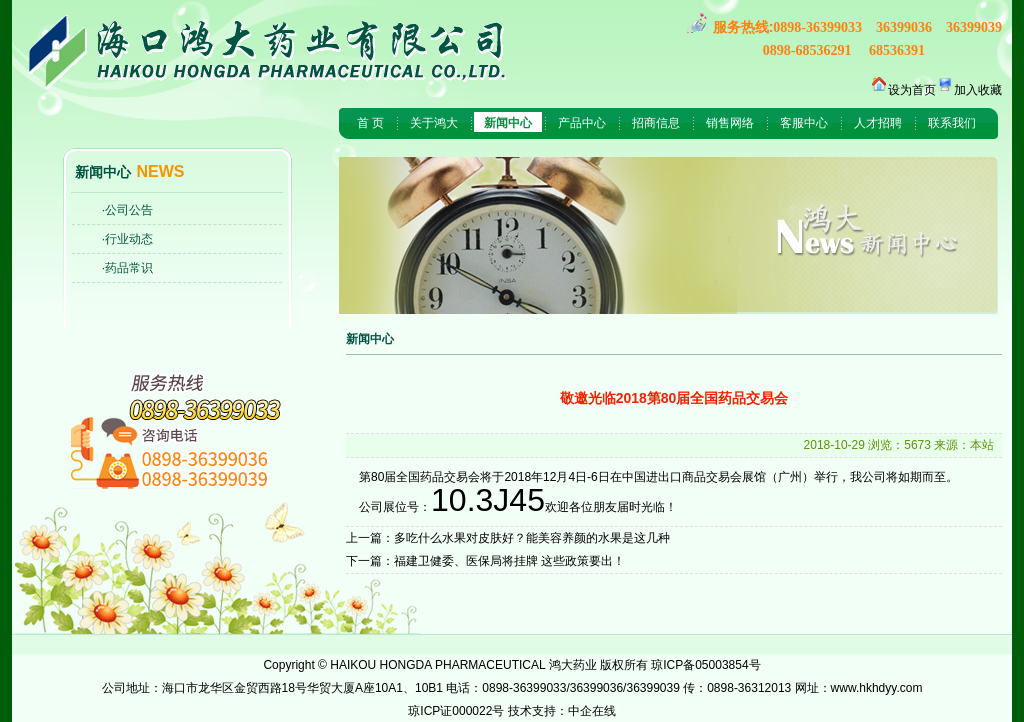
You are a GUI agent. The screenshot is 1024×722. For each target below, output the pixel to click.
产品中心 (582, 123)
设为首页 (912, 90)
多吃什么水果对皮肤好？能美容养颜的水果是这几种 (532, 538)
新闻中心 (508, 123)
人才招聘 (878, 123)
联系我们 (952, 123)
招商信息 (656, 123)
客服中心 (804, 123)
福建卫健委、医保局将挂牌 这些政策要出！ (509, 561)
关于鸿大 (434, 123)
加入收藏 (978, 90)
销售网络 (730, 123)
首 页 (370, 123)
